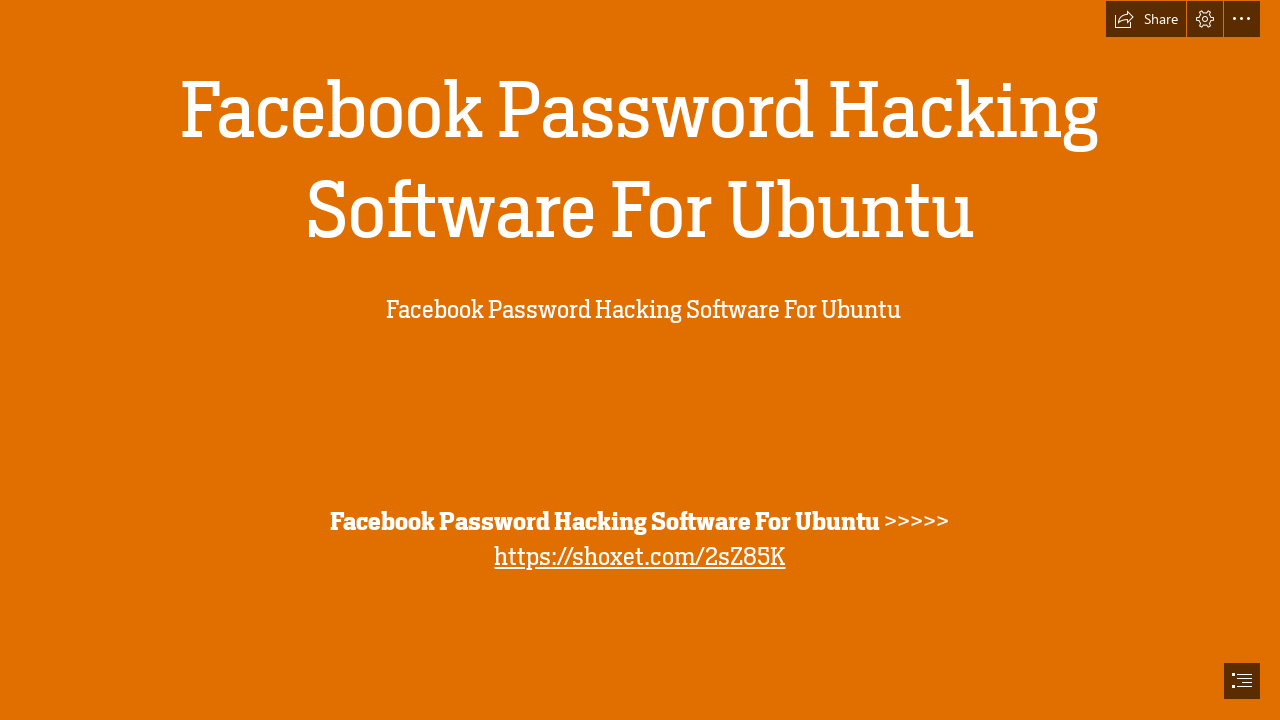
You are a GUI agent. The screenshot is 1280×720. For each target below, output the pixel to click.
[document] (640, 360)
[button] (1146, 19)
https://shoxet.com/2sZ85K (639, 556)
